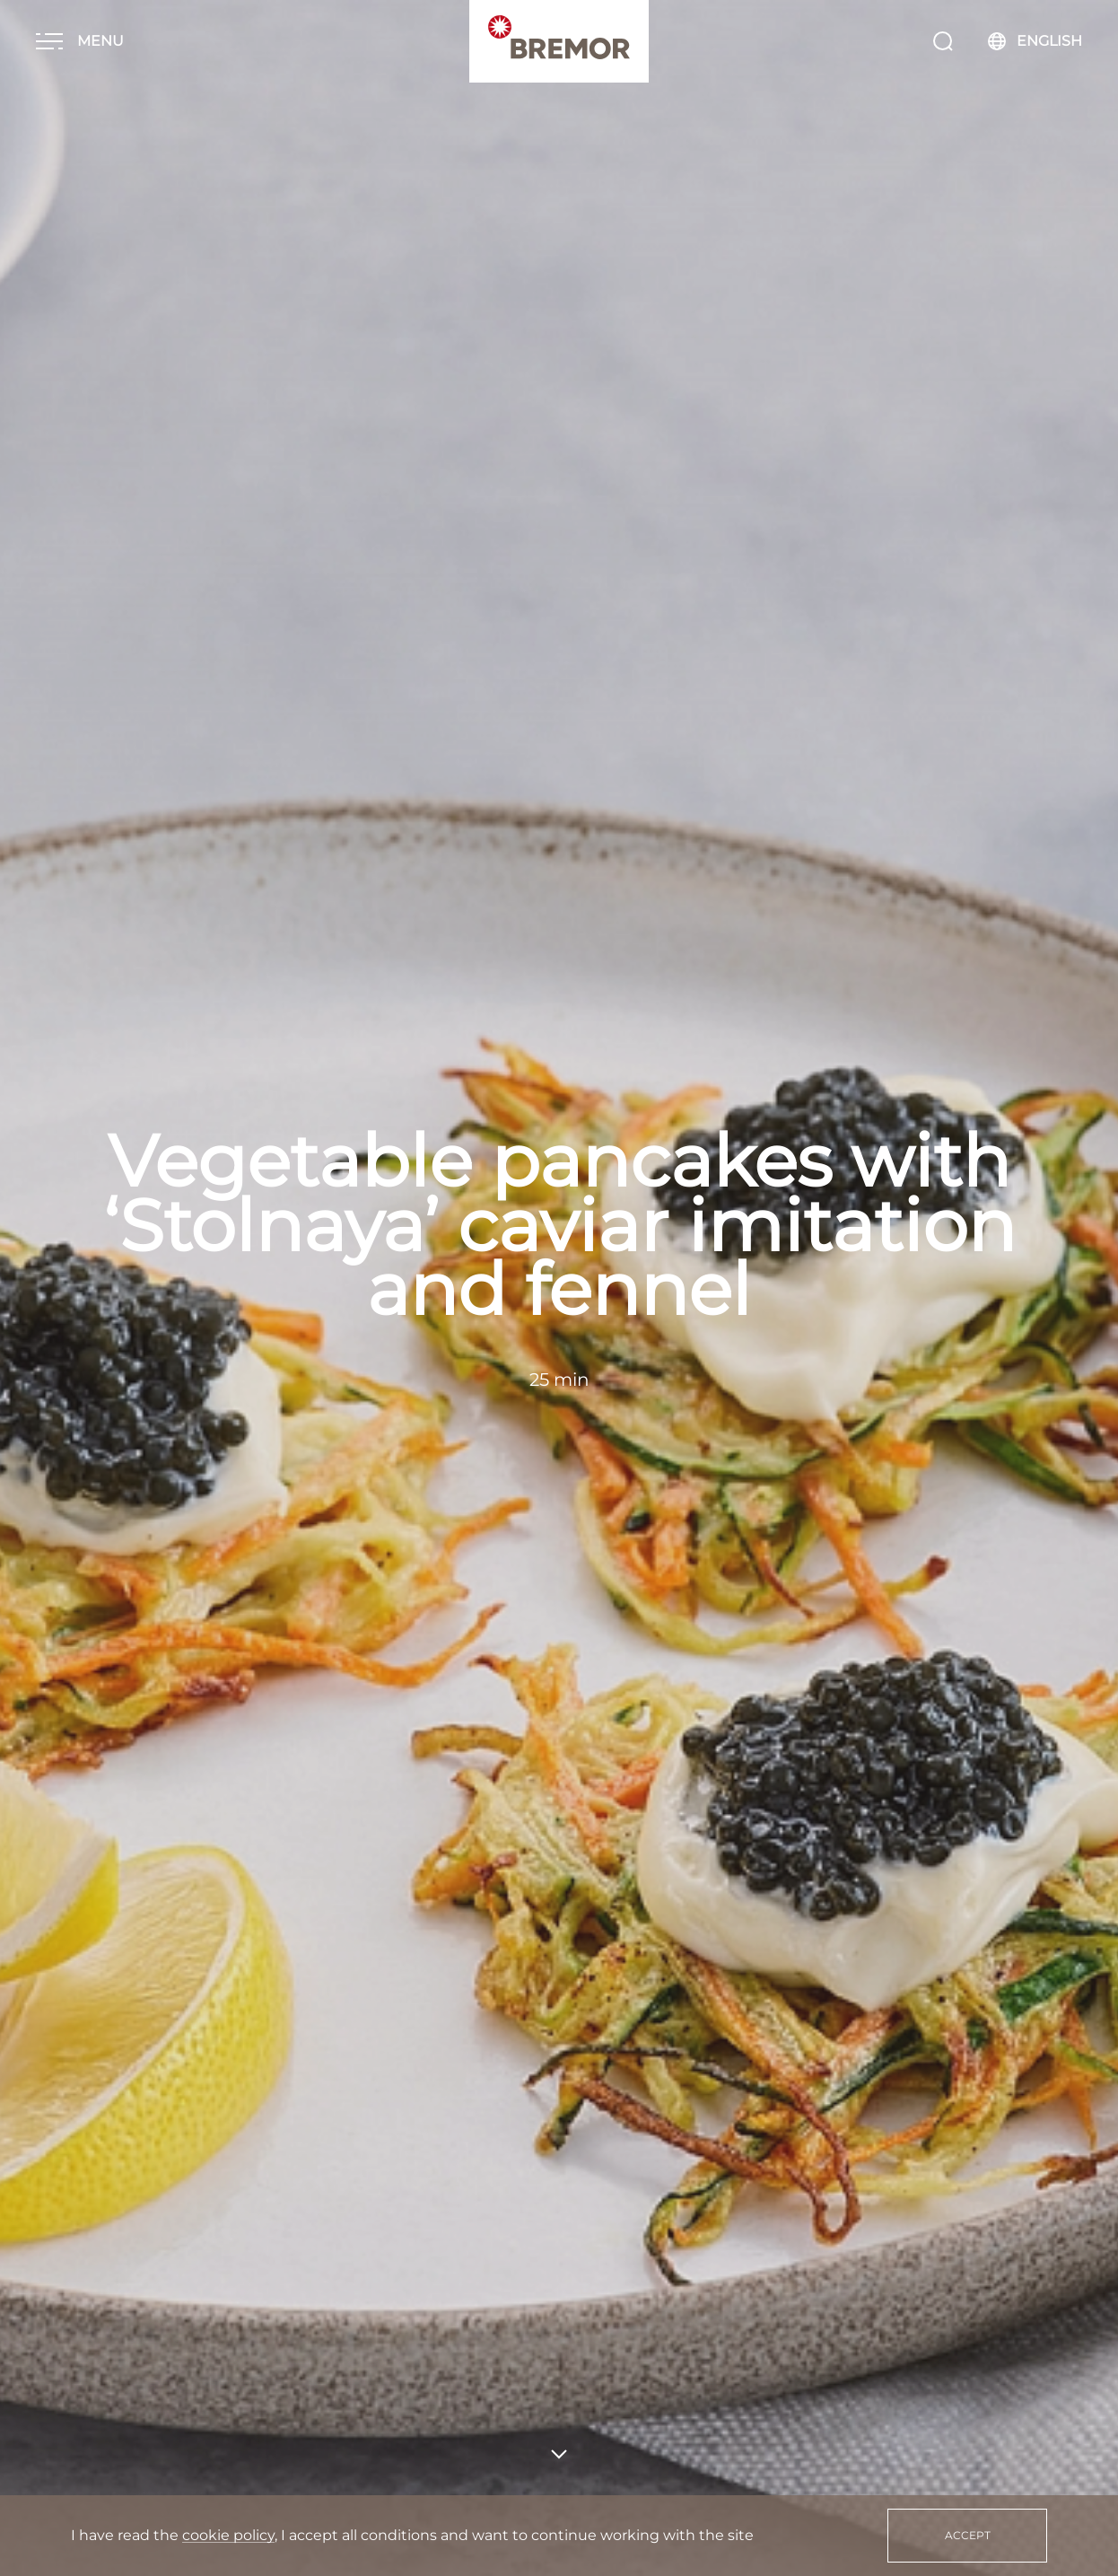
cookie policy (228, 2535)
